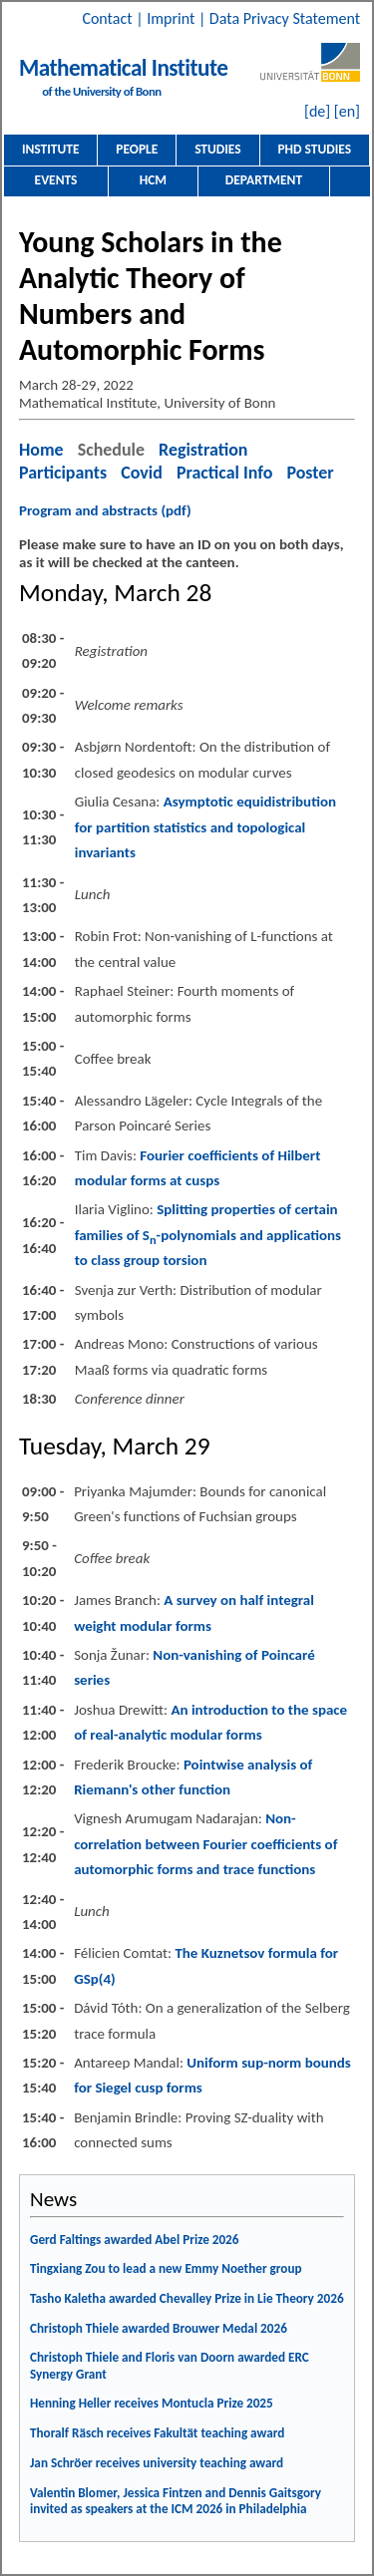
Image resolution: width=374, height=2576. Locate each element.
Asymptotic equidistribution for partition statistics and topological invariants (205, 827)
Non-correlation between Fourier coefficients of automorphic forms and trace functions (205, 1843)
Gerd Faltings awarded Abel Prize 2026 (134, 2239)
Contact (109, 18)
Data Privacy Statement (284, 18)
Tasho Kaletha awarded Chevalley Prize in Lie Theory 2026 (187, 2298)
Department (263, 179)
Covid (142, 472)
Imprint (172, 18)
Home (41, 450)
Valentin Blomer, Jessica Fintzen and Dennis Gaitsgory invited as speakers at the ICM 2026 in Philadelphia (175, 2501)
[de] (317, 111)
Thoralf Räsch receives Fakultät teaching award (157, 2432)
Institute (51, 149)
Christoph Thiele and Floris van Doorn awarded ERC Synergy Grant (169, 2366)
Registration (203, 450)
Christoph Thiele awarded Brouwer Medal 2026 (158, 2328)
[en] (347, 111)
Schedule (111, 450)
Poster (309, 472)
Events (56, 179)
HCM (153, 179)
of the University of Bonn (101, 91)
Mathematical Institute (123, 68)
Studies (217, 149)
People (137, 149)
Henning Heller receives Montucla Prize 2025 (151, 2403)
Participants (63, 472)
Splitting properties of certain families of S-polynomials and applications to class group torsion (208, 1234)
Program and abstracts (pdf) (105, 510)
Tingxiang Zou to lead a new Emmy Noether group (166, 2268)
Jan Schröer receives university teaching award (156, 2462)
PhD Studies (314, 149)
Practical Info (224, 472)
